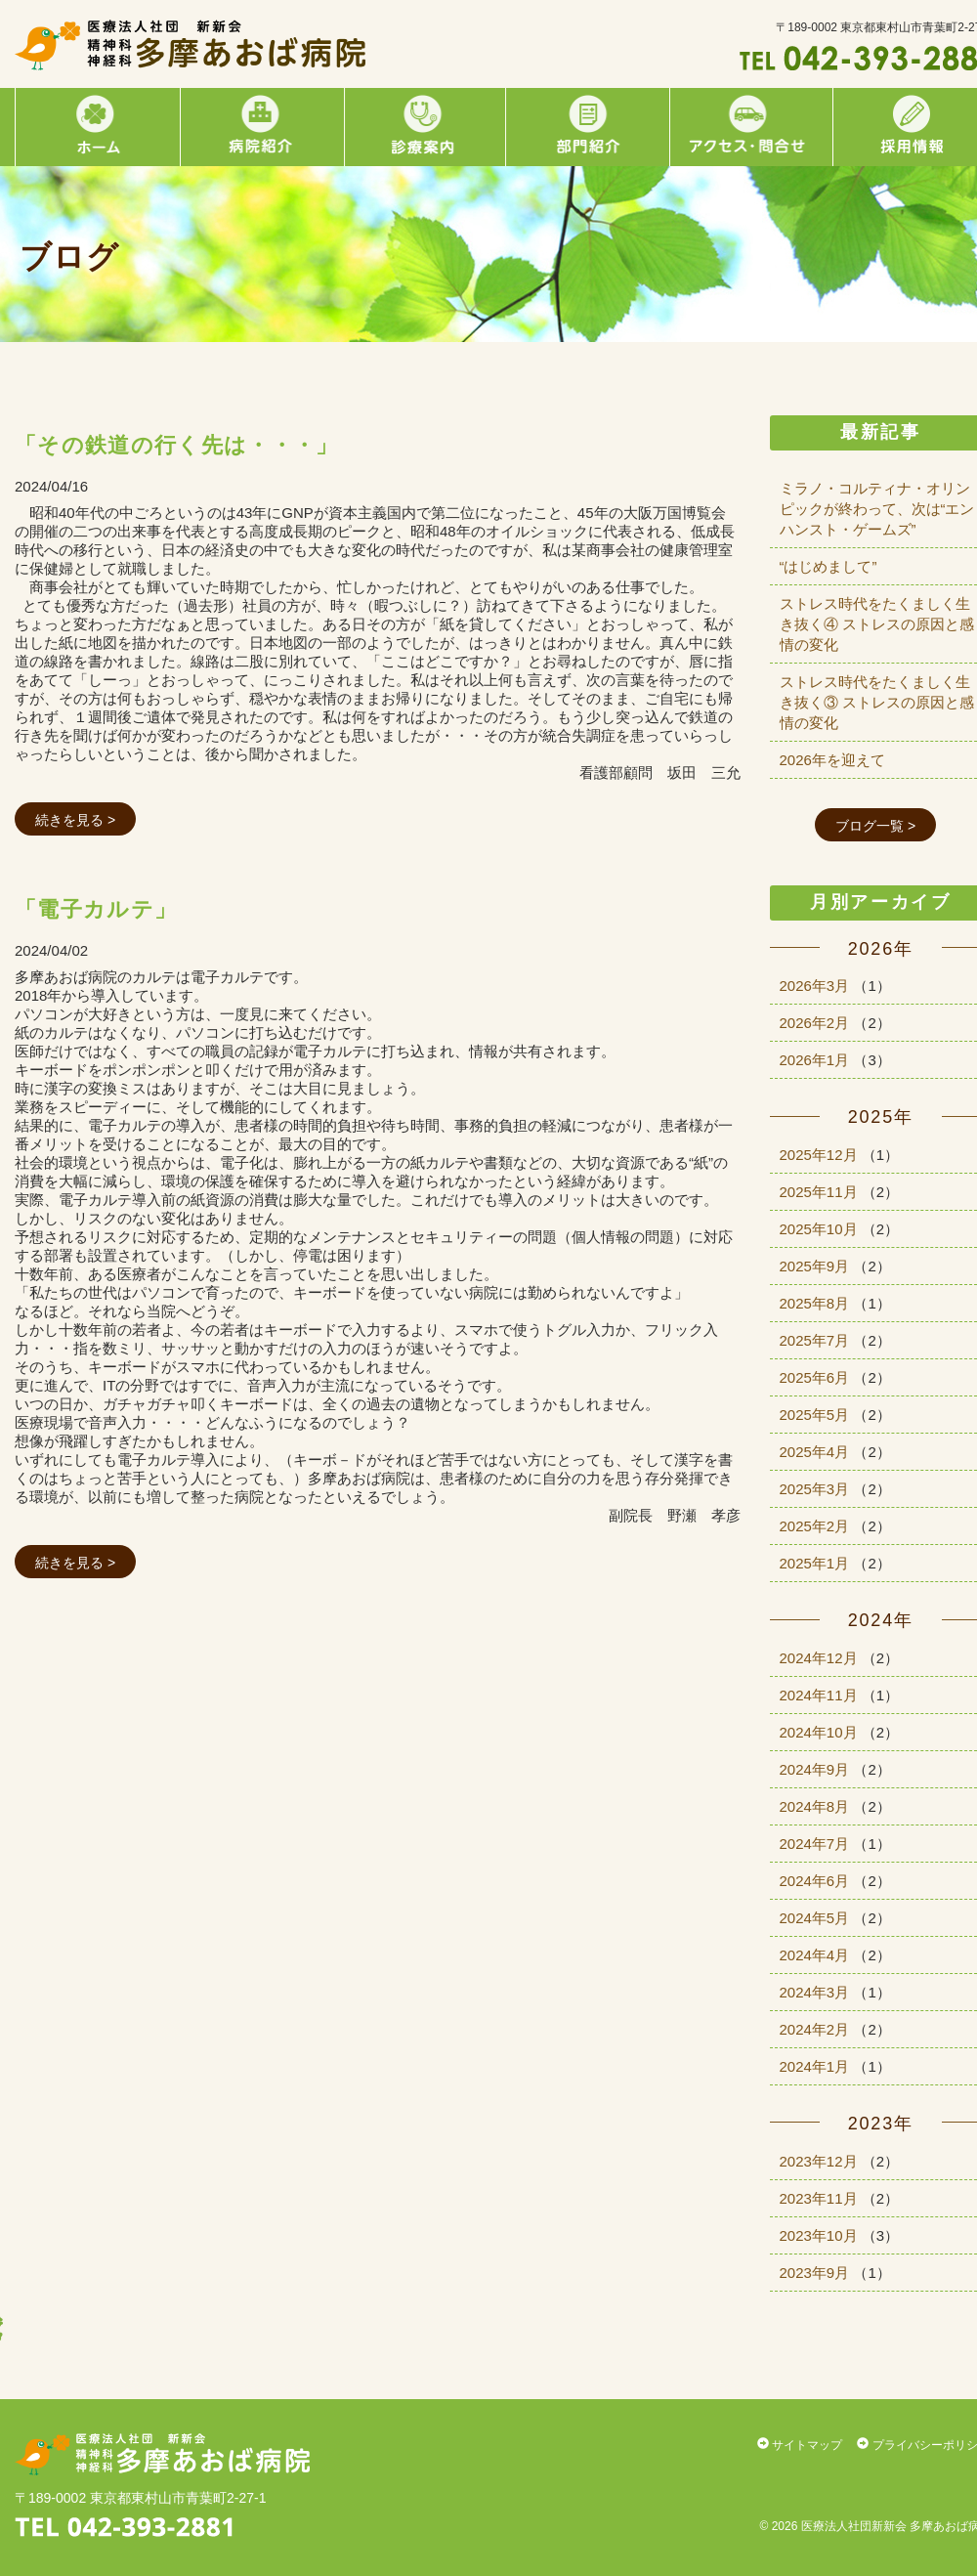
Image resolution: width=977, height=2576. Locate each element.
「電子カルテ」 (96, 909)
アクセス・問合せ (747, 127)
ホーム (96, 127)
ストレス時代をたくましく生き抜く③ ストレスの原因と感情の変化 (877, 702)
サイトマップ (799, 2445)
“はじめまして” (828, 566)
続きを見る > (75, 820)
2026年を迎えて (832, 759)
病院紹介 (259, 127)
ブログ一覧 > (875, 826)
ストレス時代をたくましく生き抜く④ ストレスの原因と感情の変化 (877, 624)
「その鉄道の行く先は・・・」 (176, 445)
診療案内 (421, 127)
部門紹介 (584, 127)
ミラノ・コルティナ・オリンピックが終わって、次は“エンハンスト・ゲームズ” (877, 508)
